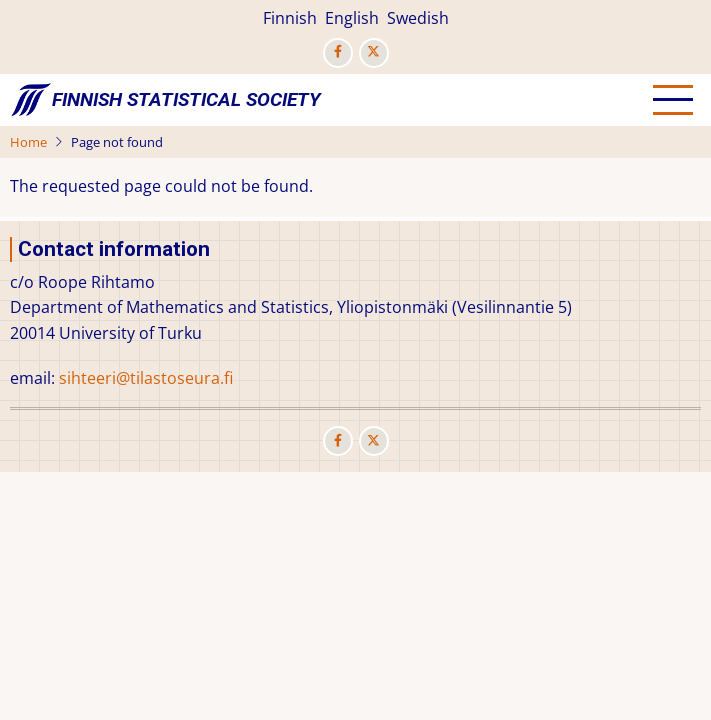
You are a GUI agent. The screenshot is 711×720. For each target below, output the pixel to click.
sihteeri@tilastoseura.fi (146, 378)
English (352, 18)
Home (28, 142)
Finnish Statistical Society (186, 99)
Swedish (418, 18)
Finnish (290, 18)
